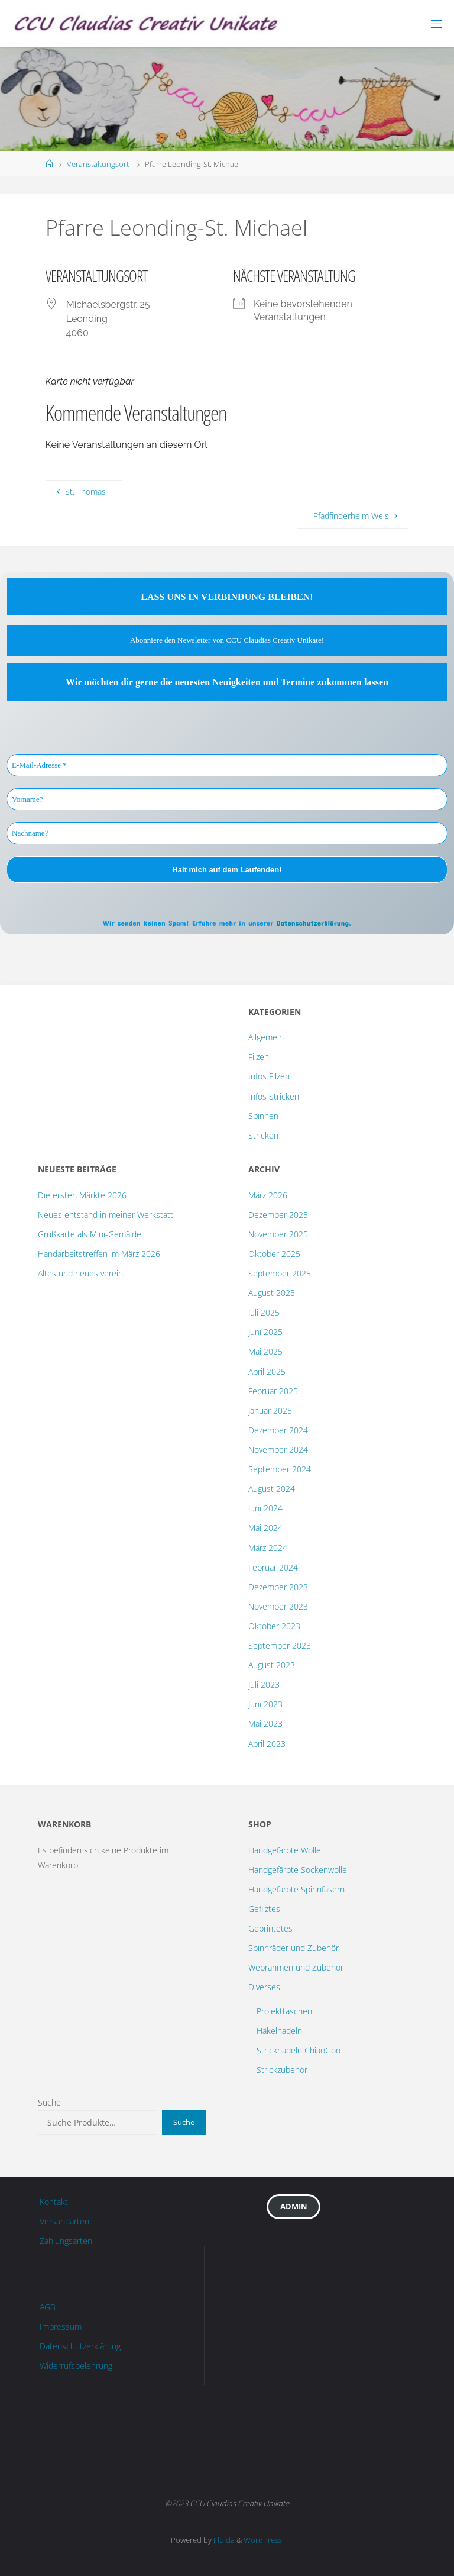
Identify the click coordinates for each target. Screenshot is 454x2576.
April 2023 (267, 1743)
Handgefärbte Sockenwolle (297, 1869)
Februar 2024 (273, 1567)
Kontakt (54, 2201)
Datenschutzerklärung (312, 922)
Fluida (223, 2540)
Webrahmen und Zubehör (295, 1967)
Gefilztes (264, 1908)
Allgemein (266, 1037)
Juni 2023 (265, 1704)
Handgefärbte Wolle (284, 1850)
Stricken (263, 1135)
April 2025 (267, 1371)
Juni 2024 (265, 1508)
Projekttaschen (284, 2011)
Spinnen (263, 1115)
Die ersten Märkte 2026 (82, 1195)
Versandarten (64, 2221)
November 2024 (278, 1449)
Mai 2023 (265, 1723)
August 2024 (271, 1488)
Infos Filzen (269, 1076)
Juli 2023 (264, 1684)
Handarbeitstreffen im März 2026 (99, 1253)
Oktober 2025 (274, 1253)
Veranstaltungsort (98, 164)
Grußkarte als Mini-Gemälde (89, 1234)
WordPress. (264, 2540)
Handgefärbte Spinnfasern (296, 1889)
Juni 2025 (265, 1331)
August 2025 (271, 1292)
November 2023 (278, 1606)
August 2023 (271, 1665)
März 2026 (267, 1195)
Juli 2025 (264, 1312)
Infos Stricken (273, 1096)
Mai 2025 (265, 1351)
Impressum (61, 2326)
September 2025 (279, 1273)
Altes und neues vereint (82, 1273)
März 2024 (267, 1547)
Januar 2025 (270, 1410)
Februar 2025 (273, 1391)
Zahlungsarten (66, 2240)
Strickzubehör (282, 2069)
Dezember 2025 (278, 1214)
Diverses (264, 1987)
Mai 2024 (265, 1527)
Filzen (258, 1056)
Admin (293, 2206)
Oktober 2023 (274, 1626)
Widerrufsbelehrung (76, 2365)
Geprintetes (270, 1928)
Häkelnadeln (279, 2030)
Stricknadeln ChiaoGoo (298, 2050)
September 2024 (279, 1469)
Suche (49, 2102)
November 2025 (278, 1234)
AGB (48, 2307)
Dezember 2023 (278, 1586)
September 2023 (279, 1645)
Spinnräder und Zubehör (293, 1947)
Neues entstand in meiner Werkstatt (105, 1214)
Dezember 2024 (278, 1430)
